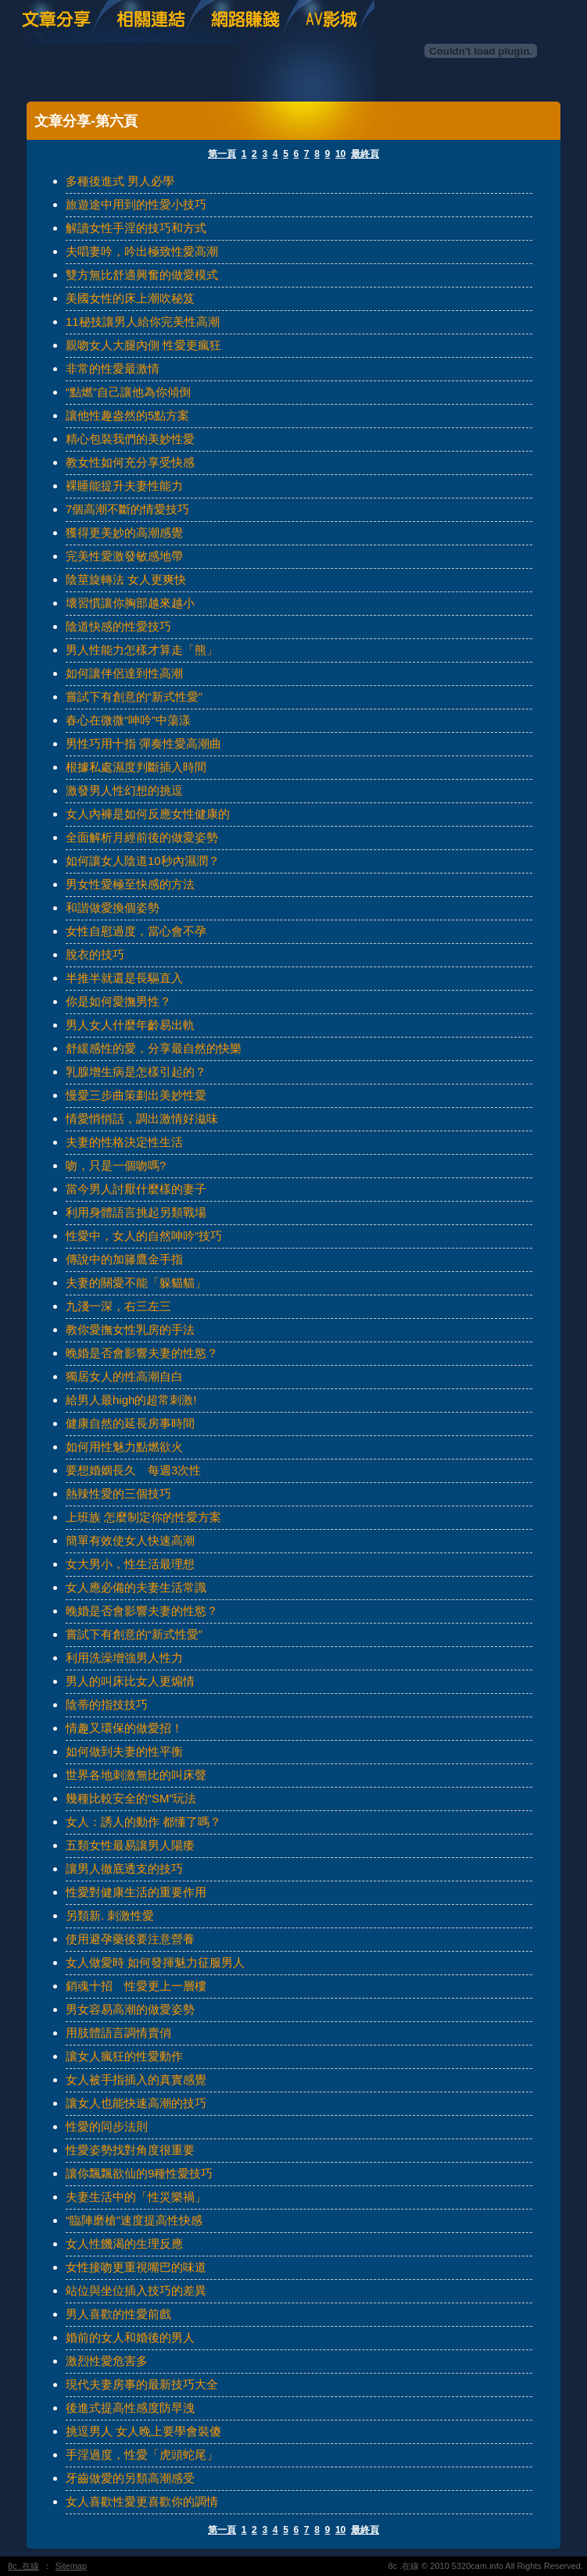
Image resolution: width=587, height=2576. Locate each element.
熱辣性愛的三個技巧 (118, 1493)
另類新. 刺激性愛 (110, 1915)
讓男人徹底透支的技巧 (124, 1868)
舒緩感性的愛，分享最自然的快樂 (154, 1048)
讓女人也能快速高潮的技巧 (136, 2103)
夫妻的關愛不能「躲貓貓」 (136, 1282)
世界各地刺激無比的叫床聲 (136, 1774)
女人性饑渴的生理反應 (124, 2243)
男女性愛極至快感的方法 (130, 884)
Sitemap (71, 2566)
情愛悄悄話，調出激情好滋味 (142, 1118)
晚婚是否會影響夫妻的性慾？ (142, 1352)
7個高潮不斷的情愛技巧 (127, 509)
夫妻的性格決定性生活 (124, 1142)
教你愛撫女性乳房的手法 (130, 1329)
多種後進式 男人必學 (120, 181)
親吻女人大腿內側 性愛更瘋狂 (143, 345)
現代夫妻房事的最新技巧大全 (142, 2384)
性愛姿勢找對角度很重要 (130, 2149)
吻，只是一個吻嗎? (116, 1165)
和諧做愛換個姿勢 (112, 907)
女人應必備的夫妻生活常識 (136, 1587)
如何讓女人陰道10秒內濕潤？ (143, 860)
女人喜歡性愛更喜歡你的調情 (142, 2501)
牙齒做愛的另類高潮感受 (130, 2478)
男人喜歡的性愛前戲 (118, 2314)
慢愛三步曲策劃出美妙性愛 (136, 1095)
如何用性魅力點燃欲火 (124, 1446)
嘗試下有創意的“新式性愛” (134, 696)
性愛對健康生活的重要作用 (136, 1892)
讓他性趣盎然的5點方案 (127, 415)
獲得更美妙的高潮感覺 (124, 532)
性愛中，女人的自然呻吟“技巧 (144, 1235)
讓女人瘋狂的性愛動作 (124, 2056)
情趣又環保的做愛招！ (124, 1728)
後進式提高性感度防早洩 (130, 2407)
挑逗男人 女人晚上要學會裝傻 (143, 2431)
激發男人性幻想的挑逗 (124, 790)
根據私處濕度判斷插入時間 (136, 767)
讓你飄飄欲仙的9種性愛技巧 (139, 2173)
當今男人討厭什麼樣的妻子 (136, 1188)
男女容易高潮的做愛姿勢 (130, 2009)
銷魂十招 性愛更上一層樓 (136, 1985)
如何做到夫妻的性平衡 (124, 1751)
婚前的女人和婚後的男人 (130, 2337)
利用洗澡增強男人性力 (124, 1657)
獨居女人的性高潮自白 (124, 1376)
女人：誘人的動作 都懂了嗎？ (143, 1821)
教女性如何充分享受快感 (130, 462)
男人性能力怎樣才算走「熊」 (142, 649)
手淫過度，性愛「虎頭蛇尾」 (142, 2454)
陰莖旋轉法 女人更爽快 (126, 579)
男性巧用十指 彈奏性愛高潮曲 (143, 743)
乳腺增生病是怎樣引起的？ (136, 1071)
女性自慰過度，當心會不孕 (136, 931)
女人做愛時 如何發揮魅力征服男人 (155, 1962)
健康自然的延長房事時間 (130, 1423)
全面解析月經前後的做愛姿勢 (142, 837)
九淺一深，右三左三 (118, 1306)
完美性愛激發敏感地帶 (124, 556)
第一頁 (222, 153)
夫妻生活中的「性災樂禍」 (136, 2196)
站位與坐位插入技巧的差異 (136, 2290)
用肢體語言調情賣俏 (118, 2032)
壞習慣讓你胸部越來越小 (130, 602)
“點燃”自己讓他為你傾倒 (128, 391)
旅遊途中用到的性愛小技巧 (136, 204)
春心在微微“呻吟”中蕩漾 (128, 720)
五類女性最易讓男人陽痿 (130, 1845)
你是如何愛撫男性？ (118, 1001)
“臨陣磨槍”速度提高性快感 (134, 2220)
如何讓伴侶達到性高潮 (124, 673)
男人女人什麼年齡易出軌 (130, 1024)
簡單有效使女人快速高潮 (130, 1540)
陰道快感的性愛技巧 (118, 626)
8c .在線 (23, 2566)
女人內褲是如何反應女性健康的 (148, 813)
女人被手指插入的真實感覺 (136, 2079)
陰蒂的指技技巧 (107, 1704)
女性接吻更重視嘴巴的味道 (136, 2267)
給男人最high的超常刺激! (131, 1399)
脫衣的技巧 (95, 954)
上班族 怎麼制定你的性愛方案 (143, 1517)
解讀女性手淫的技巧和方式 (136, 227)
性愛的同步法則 (107, 2126)
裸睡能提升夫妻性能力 (124, 485)
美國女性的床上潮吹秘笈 (130, 298)
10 (340, 153)
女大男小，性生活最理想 (130, 1563)
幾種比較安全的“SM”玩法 (131, 1798)
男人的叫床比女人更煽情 (130, 1681)
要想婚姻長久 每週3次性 (133, 1470)
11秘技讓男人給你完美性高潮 (143, 321)
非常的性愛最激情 (112, 368)
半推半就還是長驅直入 (124, 977)
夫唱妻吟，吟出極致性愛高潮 (142, 251)
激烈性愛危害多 (107, 2360)
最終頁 (365, 153)
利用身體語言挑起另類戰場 (136, 1212)
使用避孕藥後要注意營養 (130, 1938)
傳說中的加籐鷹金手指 (124, 1259)
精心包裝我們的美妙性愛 (130, 438)
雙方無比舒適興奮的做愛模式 (142, 274)
